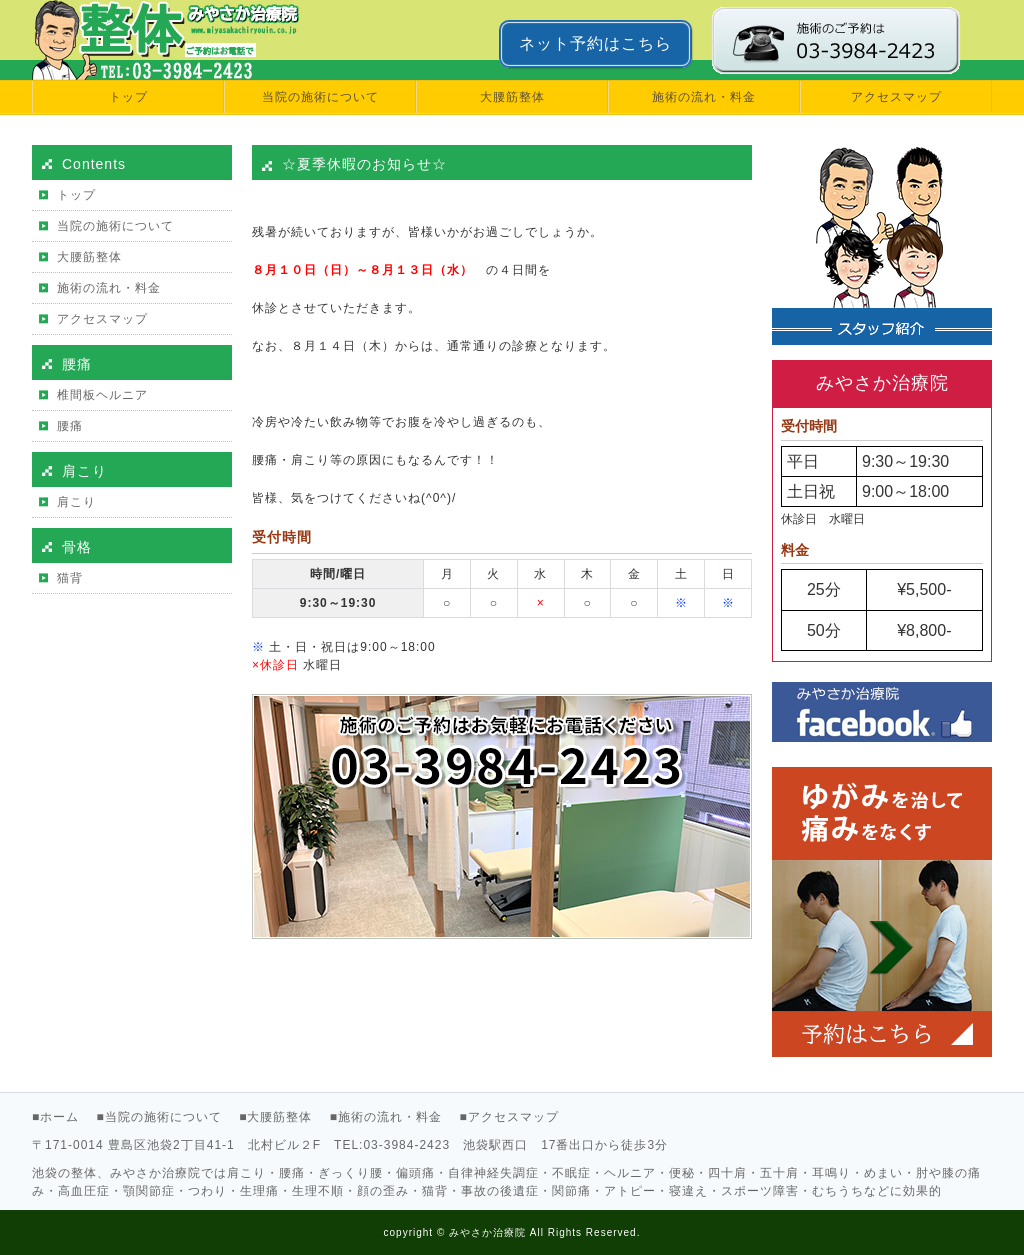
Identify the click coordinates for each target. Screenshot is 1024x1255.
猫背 (70, 578)
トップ (128, 97)
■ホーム (55, 1117)
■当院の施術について (159, 1117)
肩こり (76, 502)
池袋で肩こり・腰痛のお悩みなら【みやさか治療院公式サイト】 (143, 40)
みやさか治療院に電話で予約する (852, 40)
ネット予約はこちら (595, 43)
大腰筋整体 (512, 97)
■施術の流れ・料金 (386, 1117)
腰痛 (70, 426)
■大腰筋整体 (275, 1117)
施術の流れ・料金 (704, 97)
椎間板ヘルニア (102, 395)
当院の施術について (320, 97)
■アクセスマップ (508, 1117)
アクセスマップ (896, 97)
